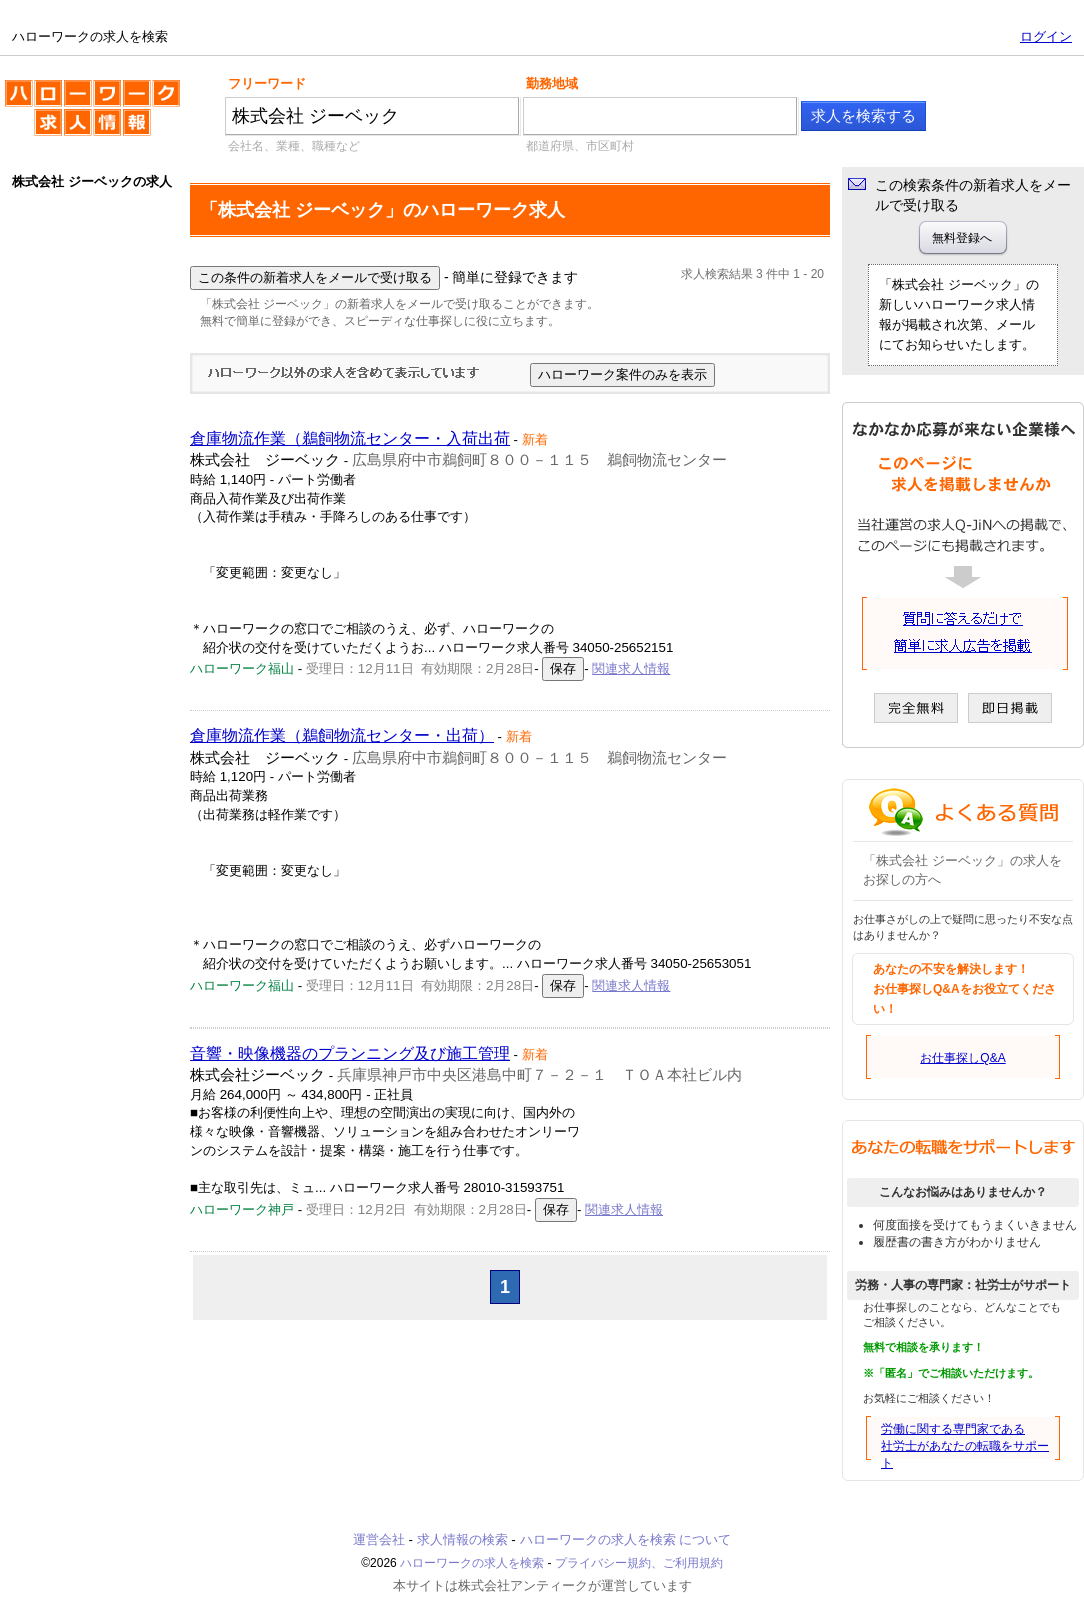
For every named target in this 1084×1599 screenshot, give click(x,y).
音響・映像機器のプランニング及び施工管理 (350, 1053)
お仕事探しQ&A (962, 1058)
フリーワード (267, 83)
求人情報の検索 (462, 1539)
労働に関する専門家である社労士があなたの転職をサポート (965, 1446)
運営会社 (379, 1539)
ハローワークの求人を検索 (92, 116)
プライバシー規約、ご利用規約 (639, 1563)
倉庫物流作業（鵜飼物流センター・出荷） (342, 735)
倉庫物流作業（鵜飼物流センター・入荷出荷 (350, 438)
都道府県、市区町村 (580, 146)
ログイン (1046, 36)
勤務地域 (552, 83)
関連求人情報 (631, 668)
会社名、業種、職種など (294, 146)
